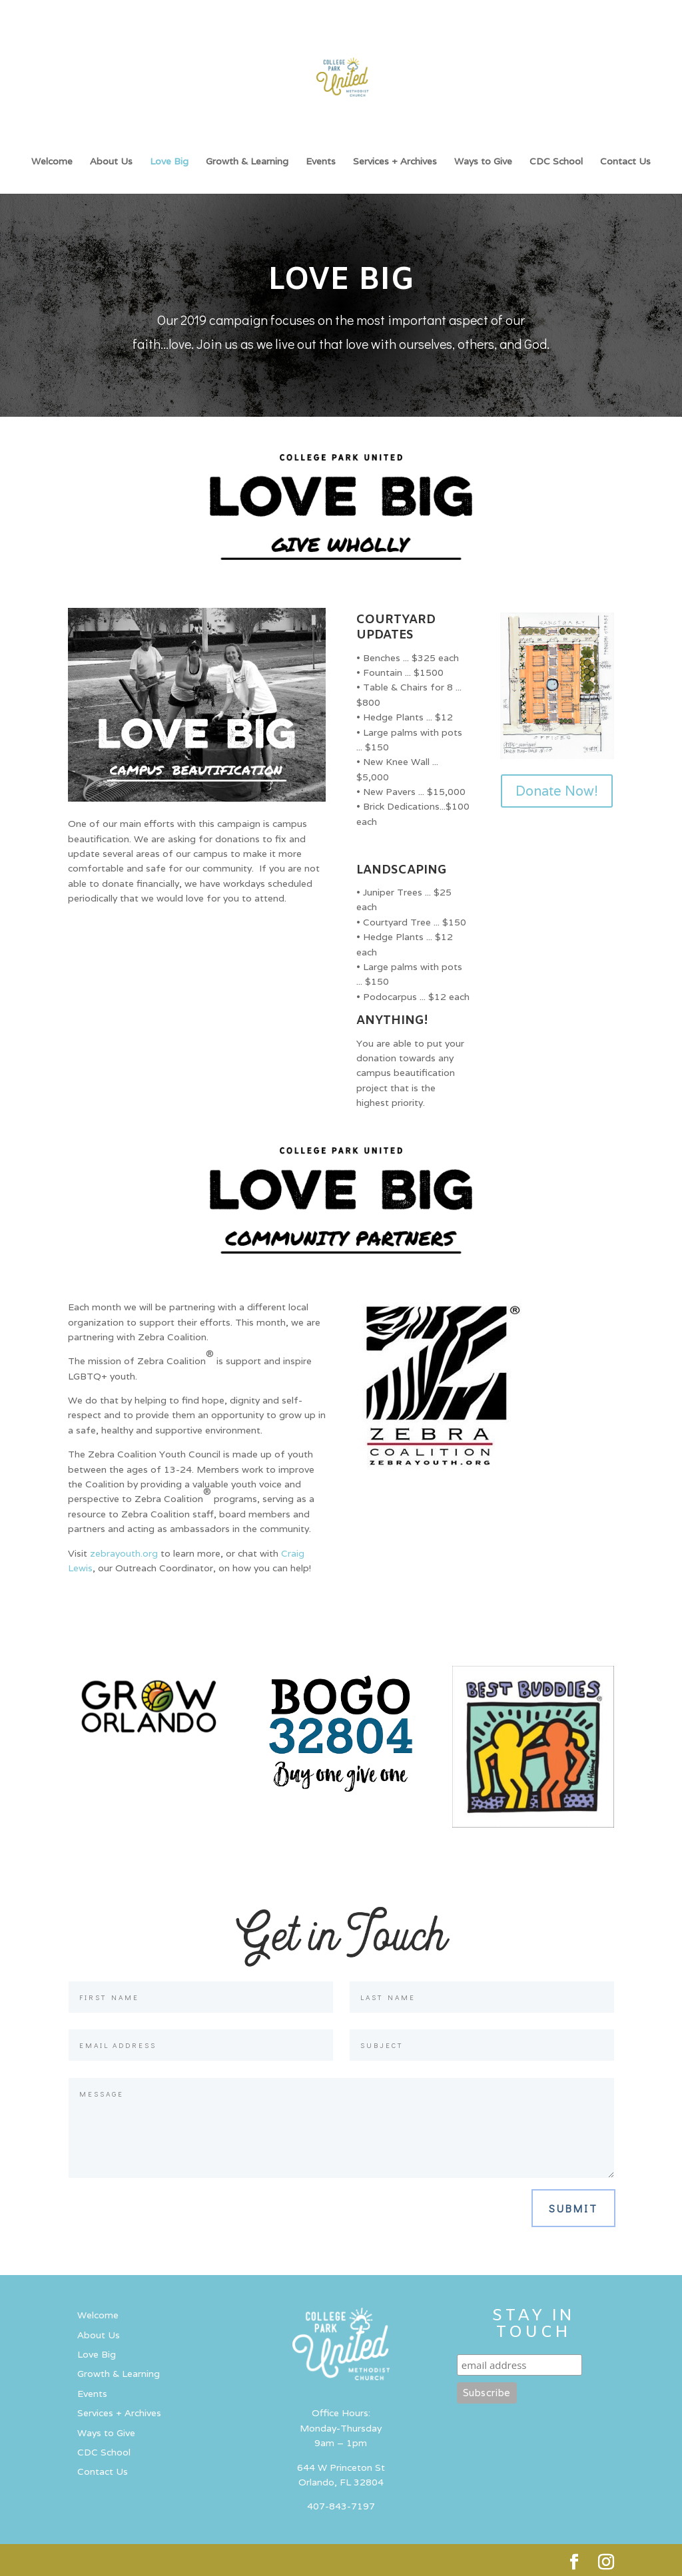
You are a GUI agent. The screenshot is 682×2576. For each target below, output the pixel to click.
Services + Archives (395, 161)
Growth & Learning (247, 161)
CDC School (556, 161)
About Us (111, 161)
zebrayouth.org (124, 1553)
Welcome (52, 161)
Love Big (169, 161)
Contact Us (625, 161)
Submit (573, 2208)
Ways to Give (483, 161)
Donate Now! (556, 791)
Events (321, 161)
